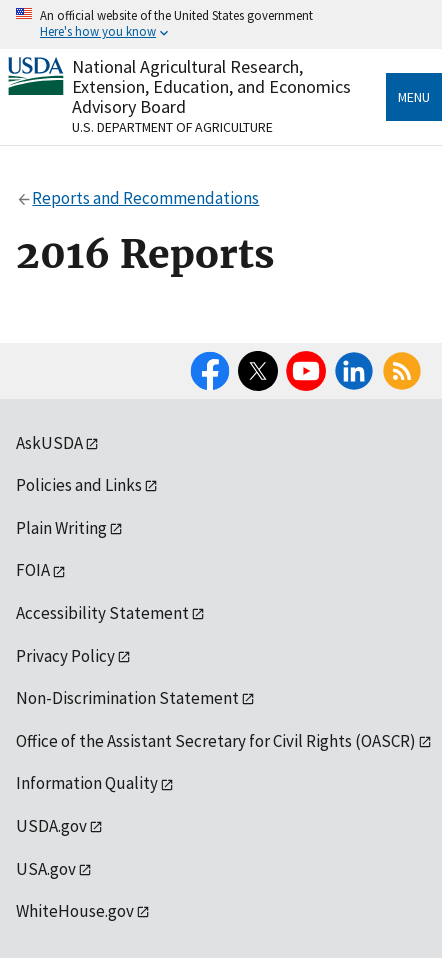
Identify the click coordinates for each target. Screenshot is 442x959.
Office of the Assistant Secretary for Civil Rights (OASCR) (216, 741)
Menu (414, 97)
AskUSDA (49, 443)
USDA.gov (51, 826)
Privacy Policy (65, 656)
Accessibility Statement (102, 613)
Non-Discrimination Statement (127, 698)
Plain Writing (61, 528)
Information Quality (87, 783)
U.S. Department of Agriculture (172, 127)
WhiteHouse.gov (75, 911)
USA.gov (46, 869)
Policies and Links (79, 485)
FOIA (33, 570)
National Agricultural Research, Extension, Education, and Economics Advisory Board (211, 86)
